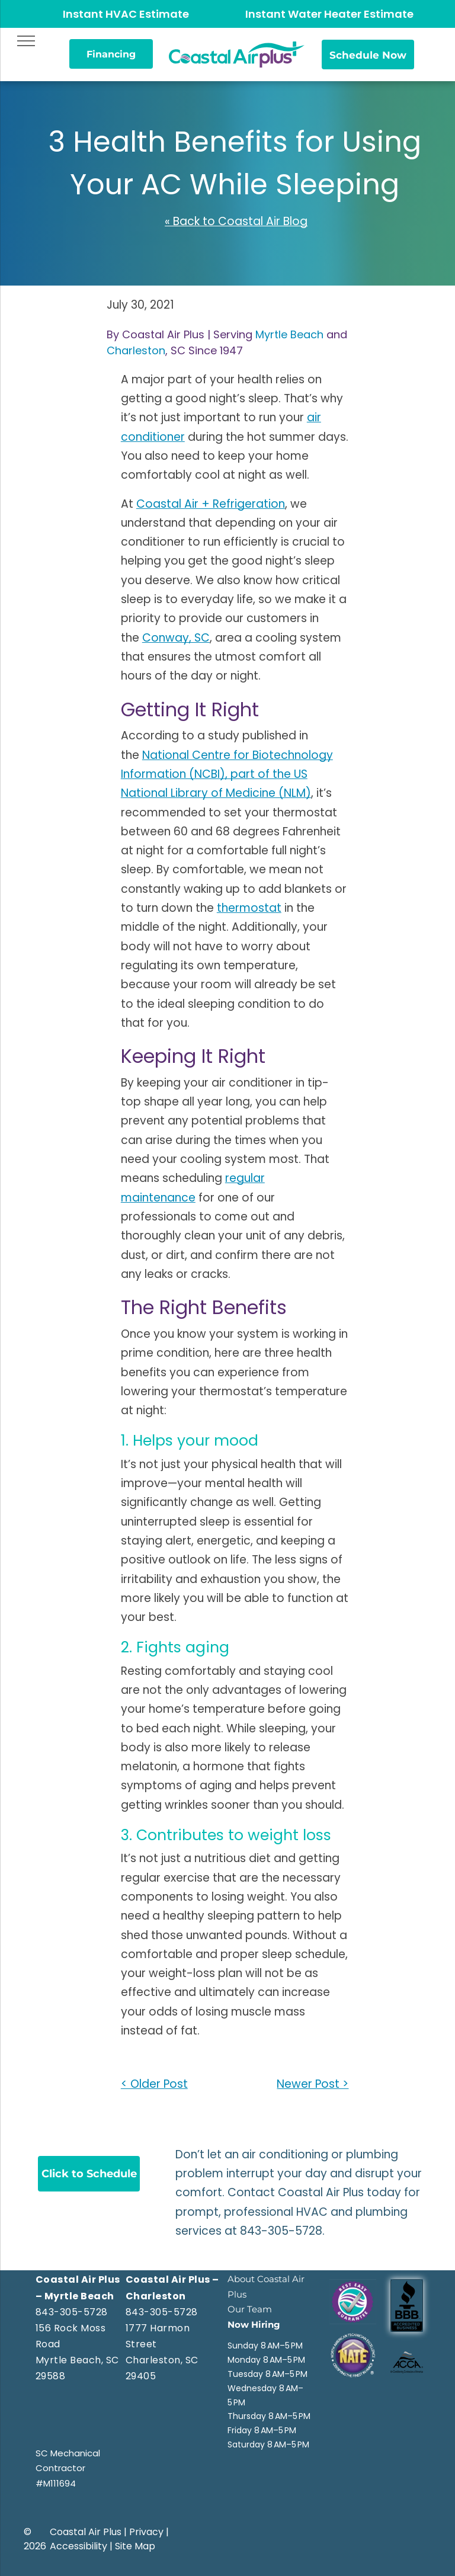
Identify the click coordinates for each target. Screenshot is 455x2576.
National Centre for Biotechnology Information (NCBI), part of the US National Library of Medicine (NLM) (227, 774)
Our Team (250, 2309)
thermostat (249, 908)
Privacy (146, 2532)
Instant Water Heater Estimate (329, 14)
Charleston (136, 350)
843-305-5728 (281, 2231)
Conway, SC (176, 638)
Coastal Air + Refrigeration (210, 504)
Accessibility (78, 2546)
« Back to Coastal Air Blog (236, 221)
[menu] (26, 40)
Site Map (135, 2546)
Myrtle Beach (289, 334)
